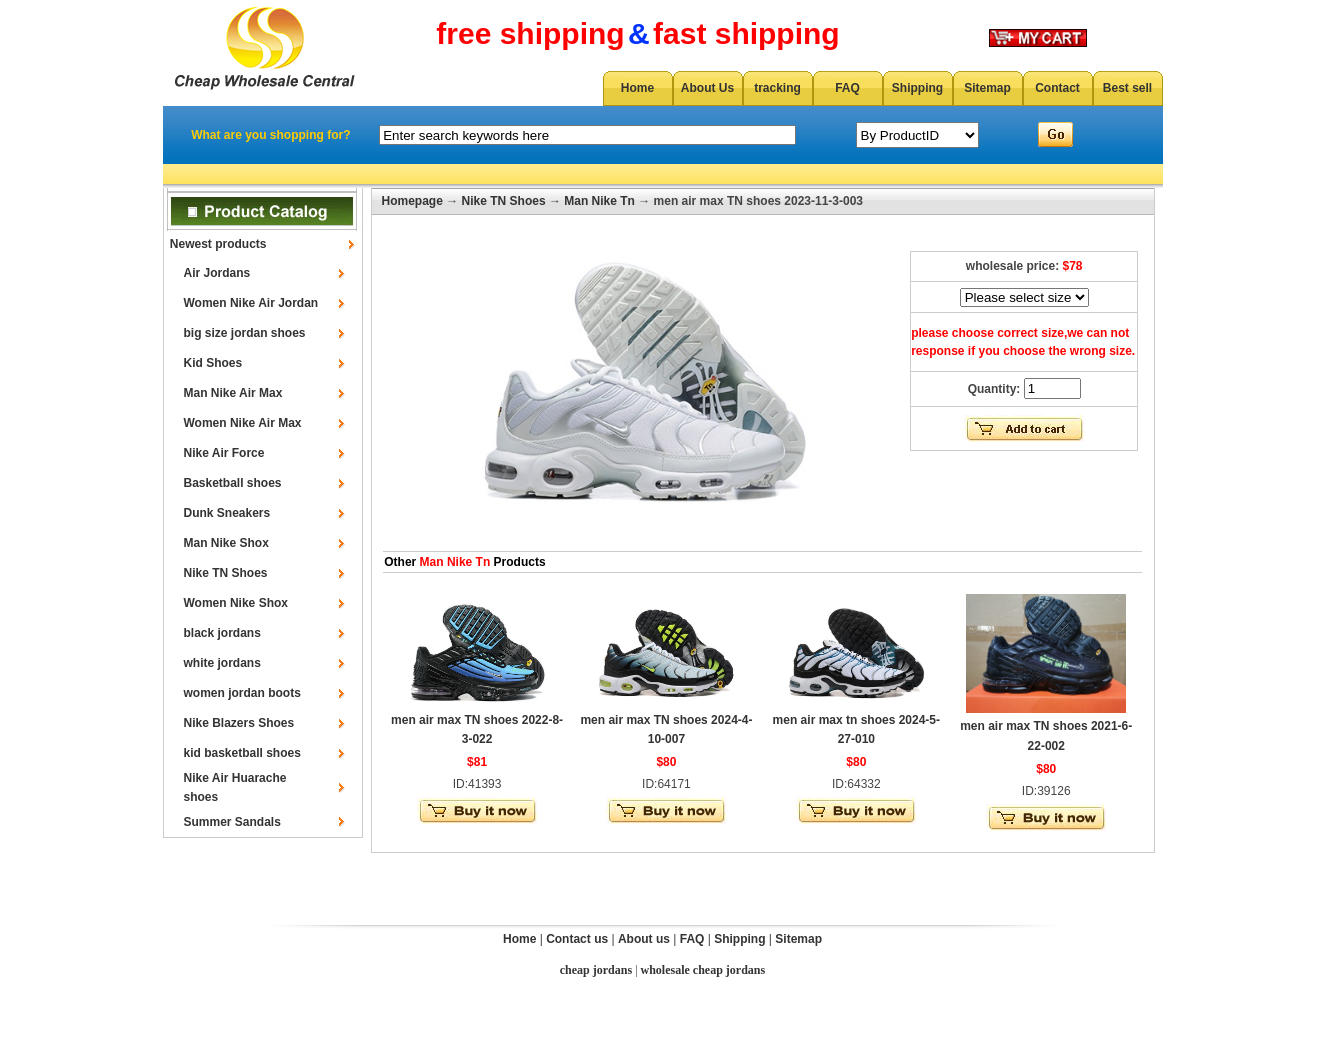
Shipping (917, 88)
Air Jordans (217, 273)
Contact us (577, 939)
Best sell (1127, 88)
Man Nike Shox (226, 543)
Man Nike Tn (599, 201)
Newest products (218, 244)
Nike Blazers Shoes (239, 723)
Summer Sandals (232, 822)
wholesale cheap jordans (703, 970)
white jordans (222, 663)
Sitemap (987, 88)
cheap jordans (596, 970)
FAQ (847, 88)
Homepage (412, 201)
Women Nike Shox (236, 603)
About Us (707, 88)
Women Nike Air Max (243, 423)
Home (637, 88)
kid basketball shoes (242, 753)
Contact (1057, 88)
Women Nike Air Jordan (251, 303)
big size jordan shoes (245, 333)
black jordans (222, 633)
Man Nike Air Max (233, 393)
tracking (777, 88)
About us (644, 939)
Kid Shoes (213, 363)
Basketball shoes (233, 483)
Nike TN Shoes (226, 573)
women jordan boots (242, 693)
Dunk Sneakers (227, 513)
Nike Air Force (224, 453)
